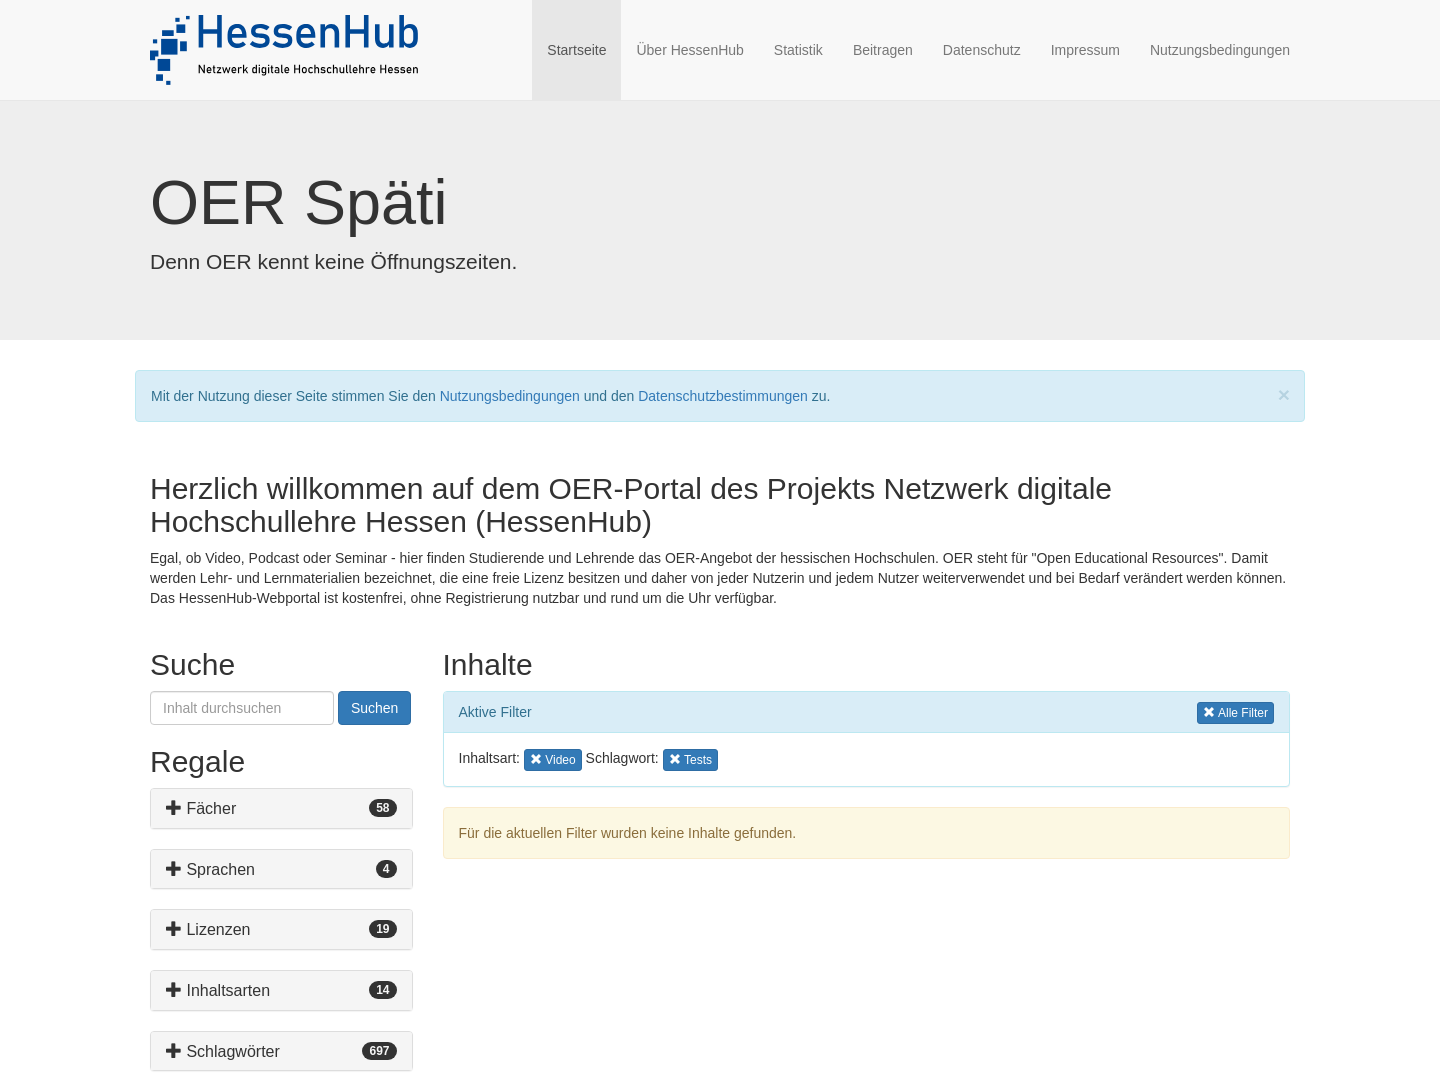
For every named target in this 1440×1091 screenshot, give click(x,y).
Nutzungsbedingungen (1220, 50)
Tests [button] (693, 758)
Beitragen (883, 50)
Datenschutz (982, 50)
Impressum (1085, 50)
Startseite (584, 48)
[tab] (281, 808)
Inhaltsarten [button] (218, 990)
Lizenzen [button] (208, 929)
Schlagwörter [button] (223, 1051)
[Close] (1284, 394)
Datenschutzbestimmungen (723, 396)
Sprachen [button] (210, 869)
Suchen (374, 708)
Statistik (798, 50)
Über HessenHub (689, 50)
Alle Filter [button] (1235, 711)
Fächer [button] (201, 808)
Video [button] (556, 758)
